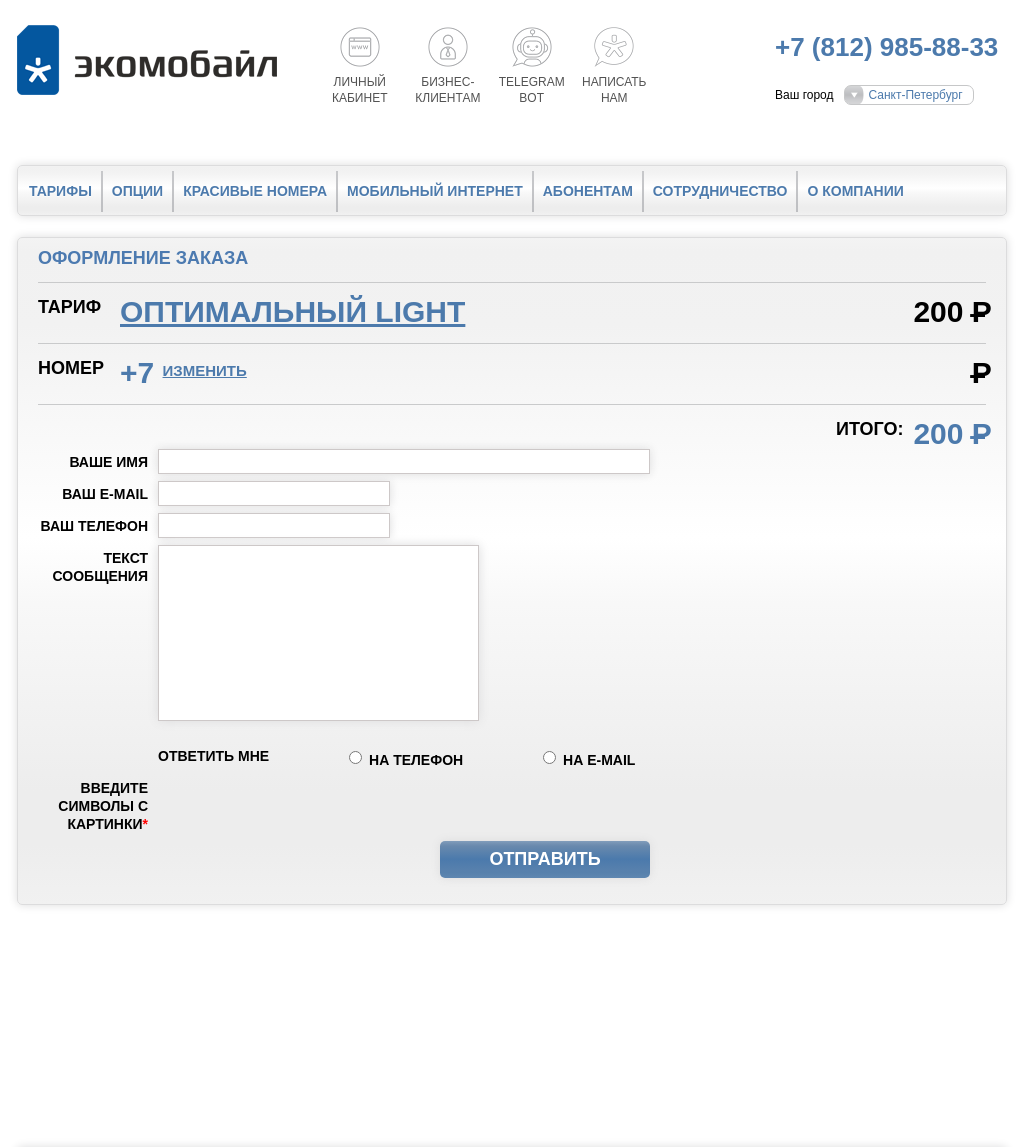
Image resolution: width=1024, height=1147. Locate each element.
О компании (855, 191)
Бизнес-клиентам (447, 90)
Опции (137, 191)
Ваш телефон (94, 526)
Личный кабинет (360, 90)
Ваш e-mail (105, 494)
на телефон (416, 760)
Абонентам (588, 191)
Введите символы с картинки (103, 806)
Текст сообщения (100, 567)
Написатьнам (614, 90)
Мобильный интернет (435, 191)
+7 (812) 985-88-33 (886, 47)
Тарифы (60, 191)
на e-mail (599, 760)
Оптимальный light (292, 311)
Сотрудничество (720, 191)
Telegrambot (532, 90)
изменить (205, 370)
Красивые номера (255, 191)
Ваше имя (108, 462)
